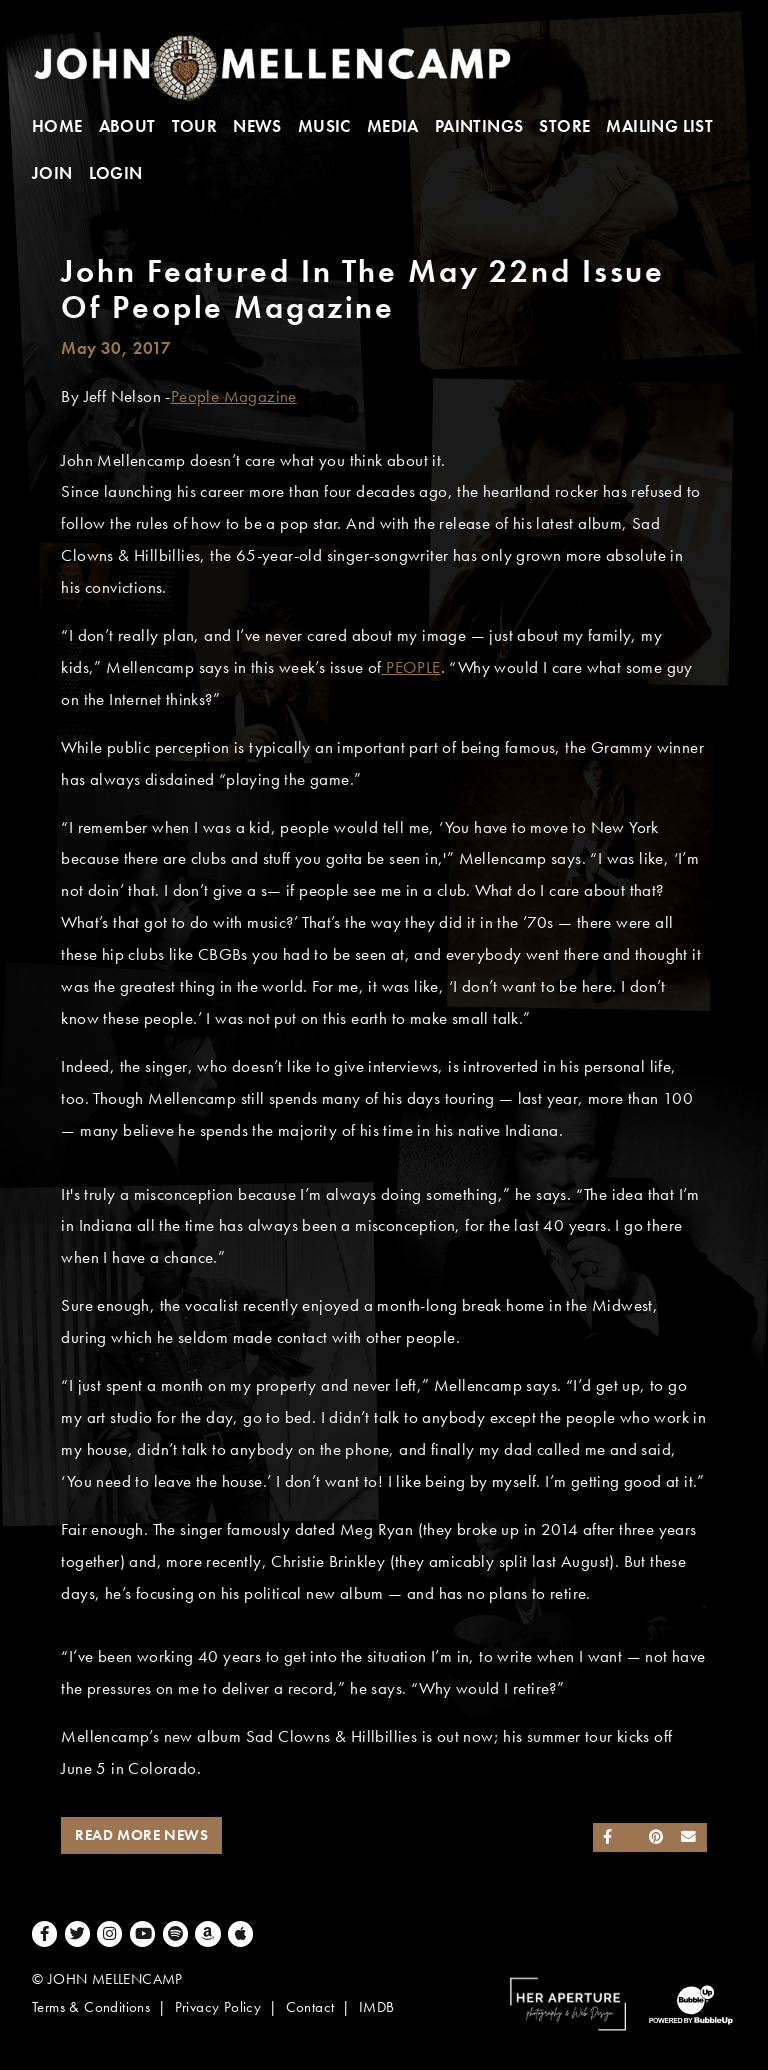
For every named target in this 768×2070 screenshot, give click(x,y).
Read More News (141, 1835)
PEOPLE (411, 667)
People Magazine (234, 396)
